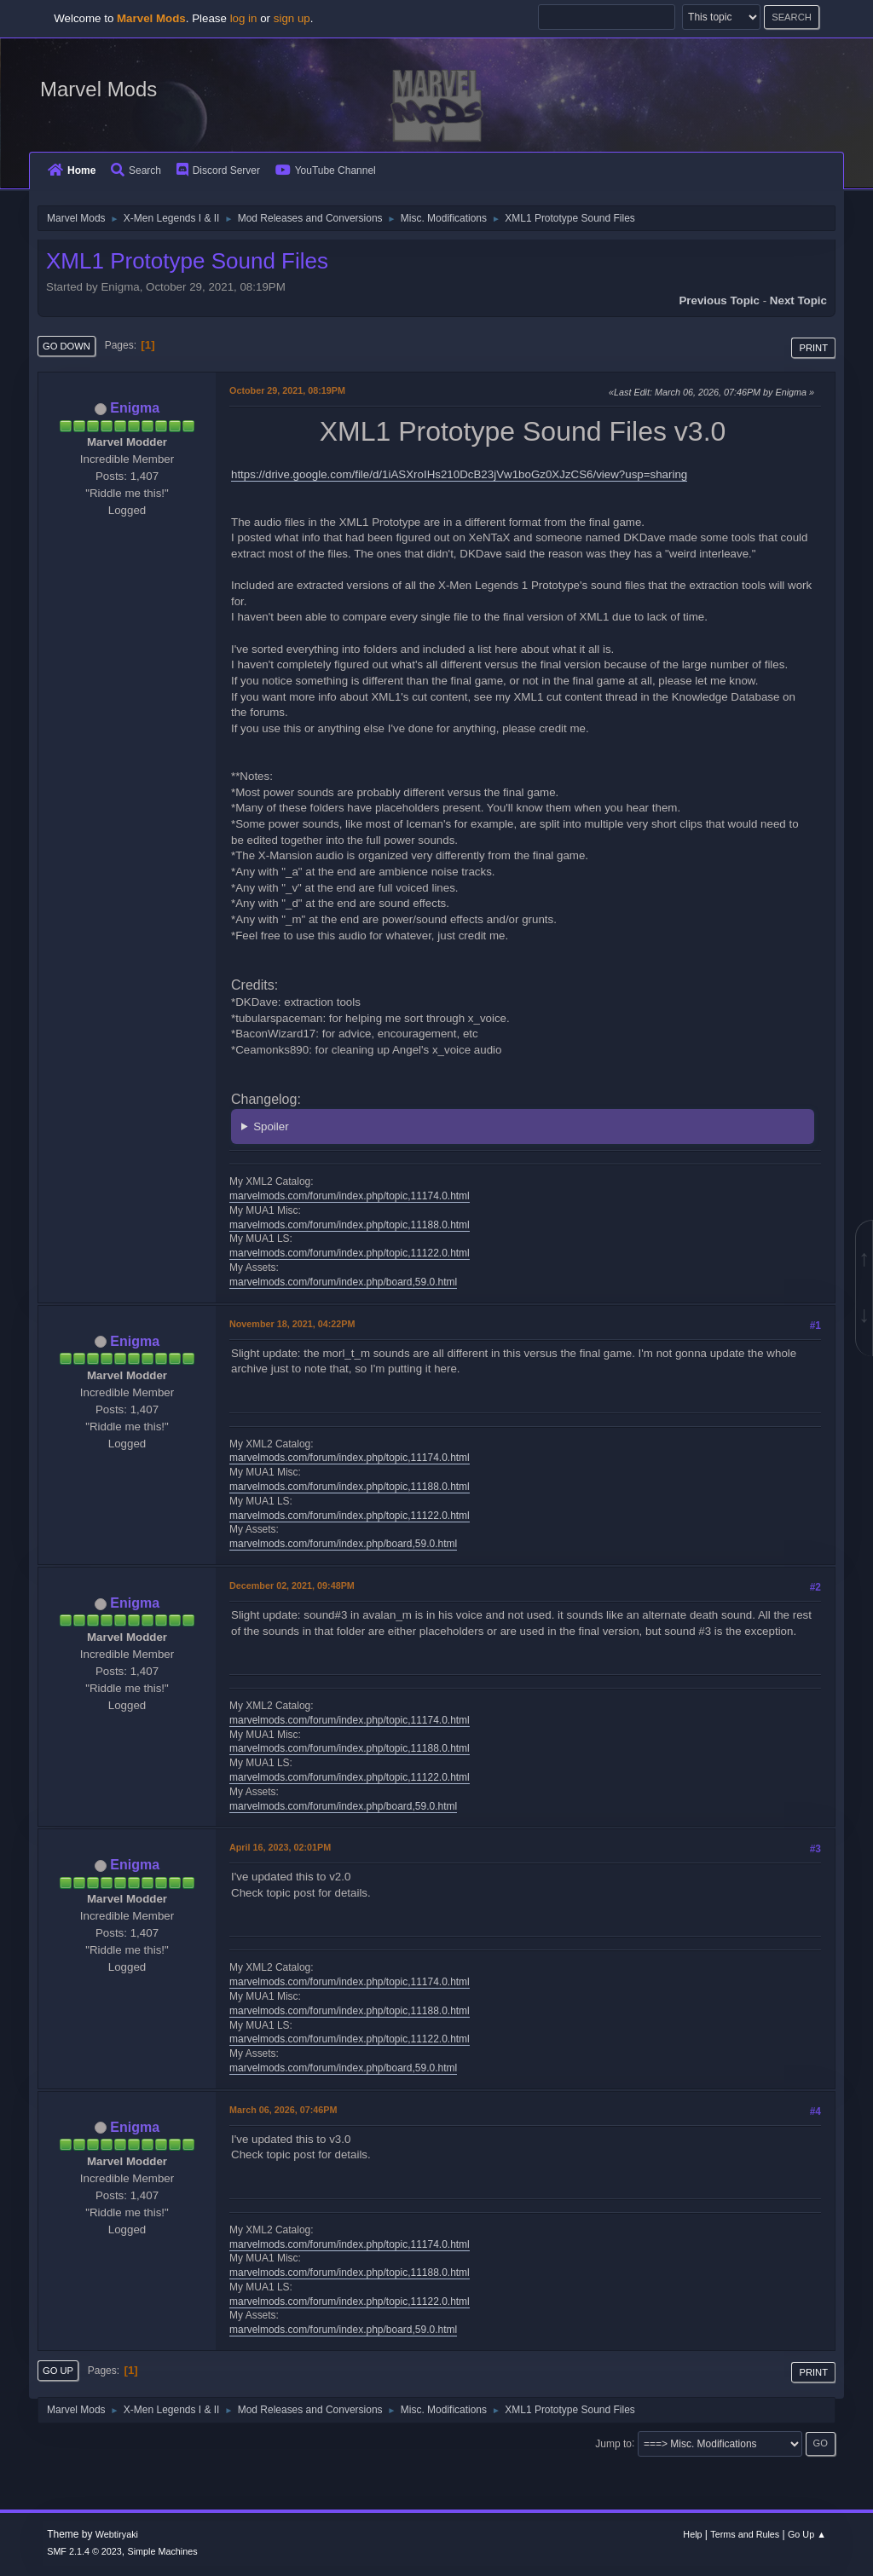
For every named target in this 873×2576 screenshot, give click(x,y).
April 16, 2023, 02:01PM (280, 1847)
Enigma (134, 408)
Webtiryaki (116, 2534)
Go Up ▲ (807, 2534)
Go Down (66, 346)
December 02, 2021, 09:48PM (292, 1585)
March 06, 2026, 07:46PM (283, 2110)
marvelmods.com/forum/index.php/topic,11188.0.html (349, 1225)
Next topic (798, 300)
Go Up (58, 2370)
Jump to (613, 2443)
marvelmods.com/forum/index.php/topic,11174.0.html (349, 1196)
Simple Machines (163, 2551)
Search (136, 170)
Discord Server (218, 170)
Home (71, 170)
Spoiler (271, 1126)
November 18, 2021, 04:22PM (292, 1324)
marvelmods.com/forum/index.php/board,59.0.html (343, 1282)
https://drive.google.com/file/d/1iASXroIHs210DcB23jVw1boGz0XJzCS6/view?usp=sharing (459, 474)
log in (243, 18)
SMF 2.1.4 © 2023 (84, 2551)
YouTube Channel (325, 170)
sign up (292, 18)
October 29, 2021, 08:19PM (287, 390)
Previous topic (719, 300)
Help (692, 2534)
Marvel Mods (98, 89)
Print (813, 348)
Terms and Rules (744, 2534)
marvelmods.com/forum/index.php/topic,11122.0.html (349, 1253)
